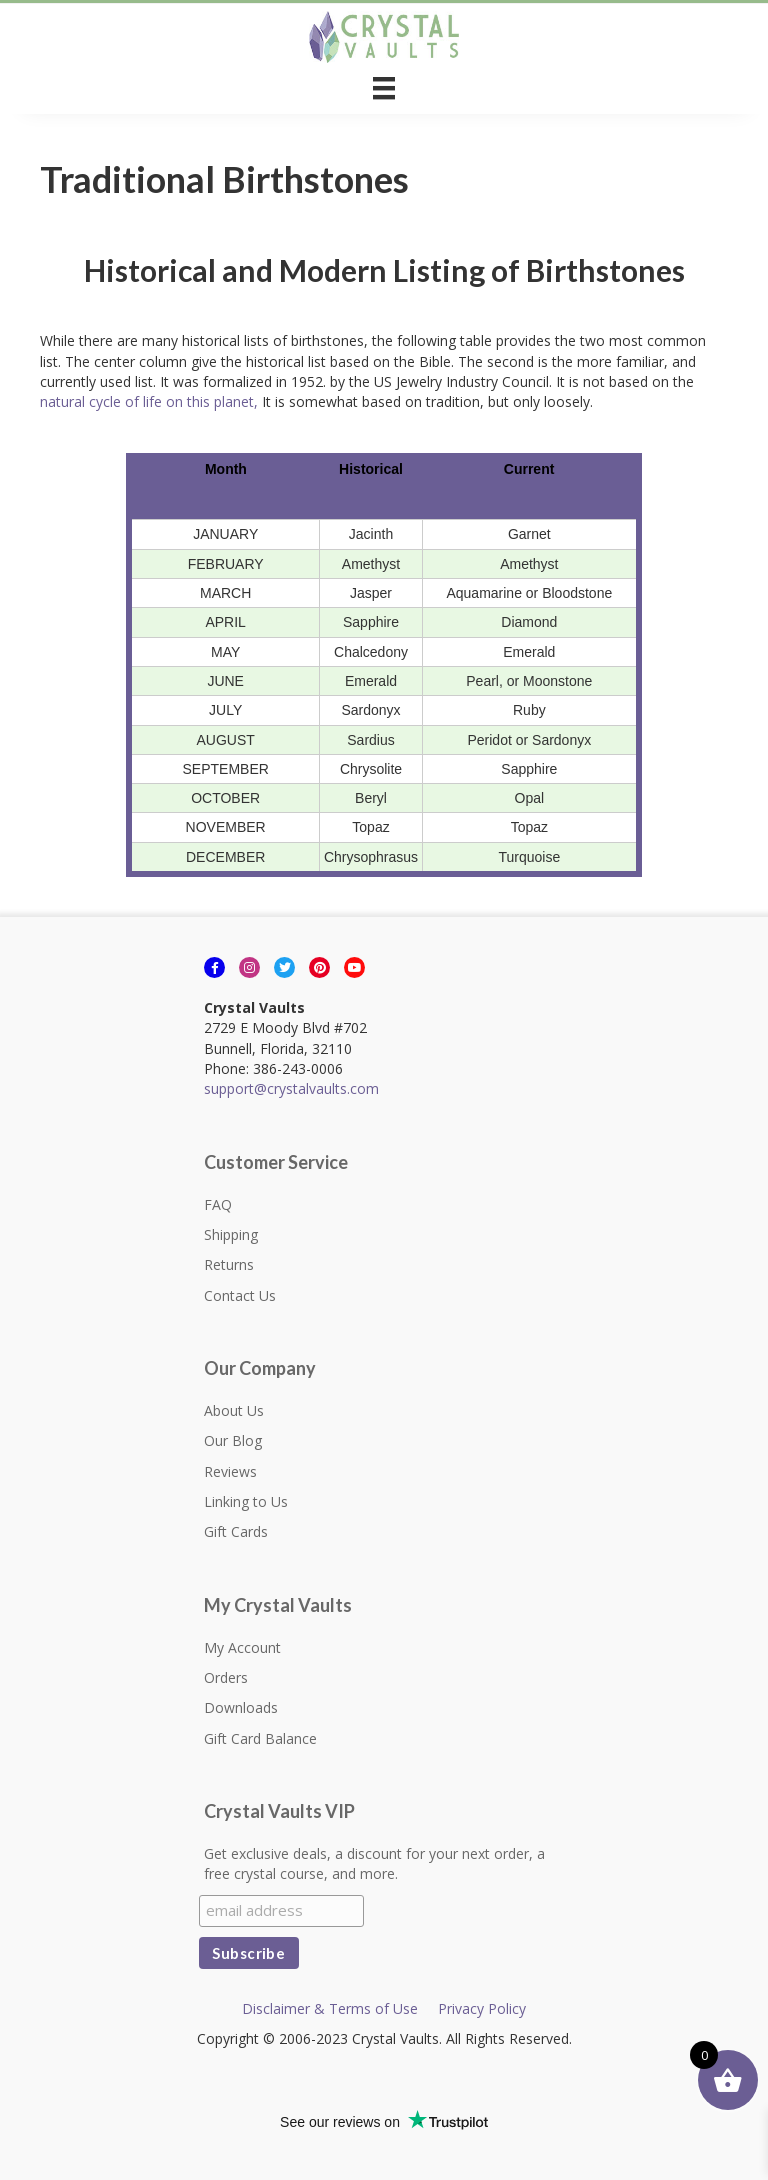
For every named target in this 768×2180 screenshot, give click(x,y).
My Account (242, 1647)
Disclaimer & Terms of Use (330, 2008)
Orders (226, 1677)
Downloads (241, 1707)
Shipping (231, 1234)
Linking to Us (246, 1501)
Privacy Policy (482, 2008)
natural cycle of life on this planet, (151, 401)
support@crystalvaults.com (291, 1088)
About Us (234, 1410)
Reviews (230, 1471)
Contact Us (240, 1295)
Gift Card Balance (260, 1738)
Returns (229, 1264)
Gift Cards (236, 1531)
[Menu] (384, 88)
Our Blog (233, 1440)
